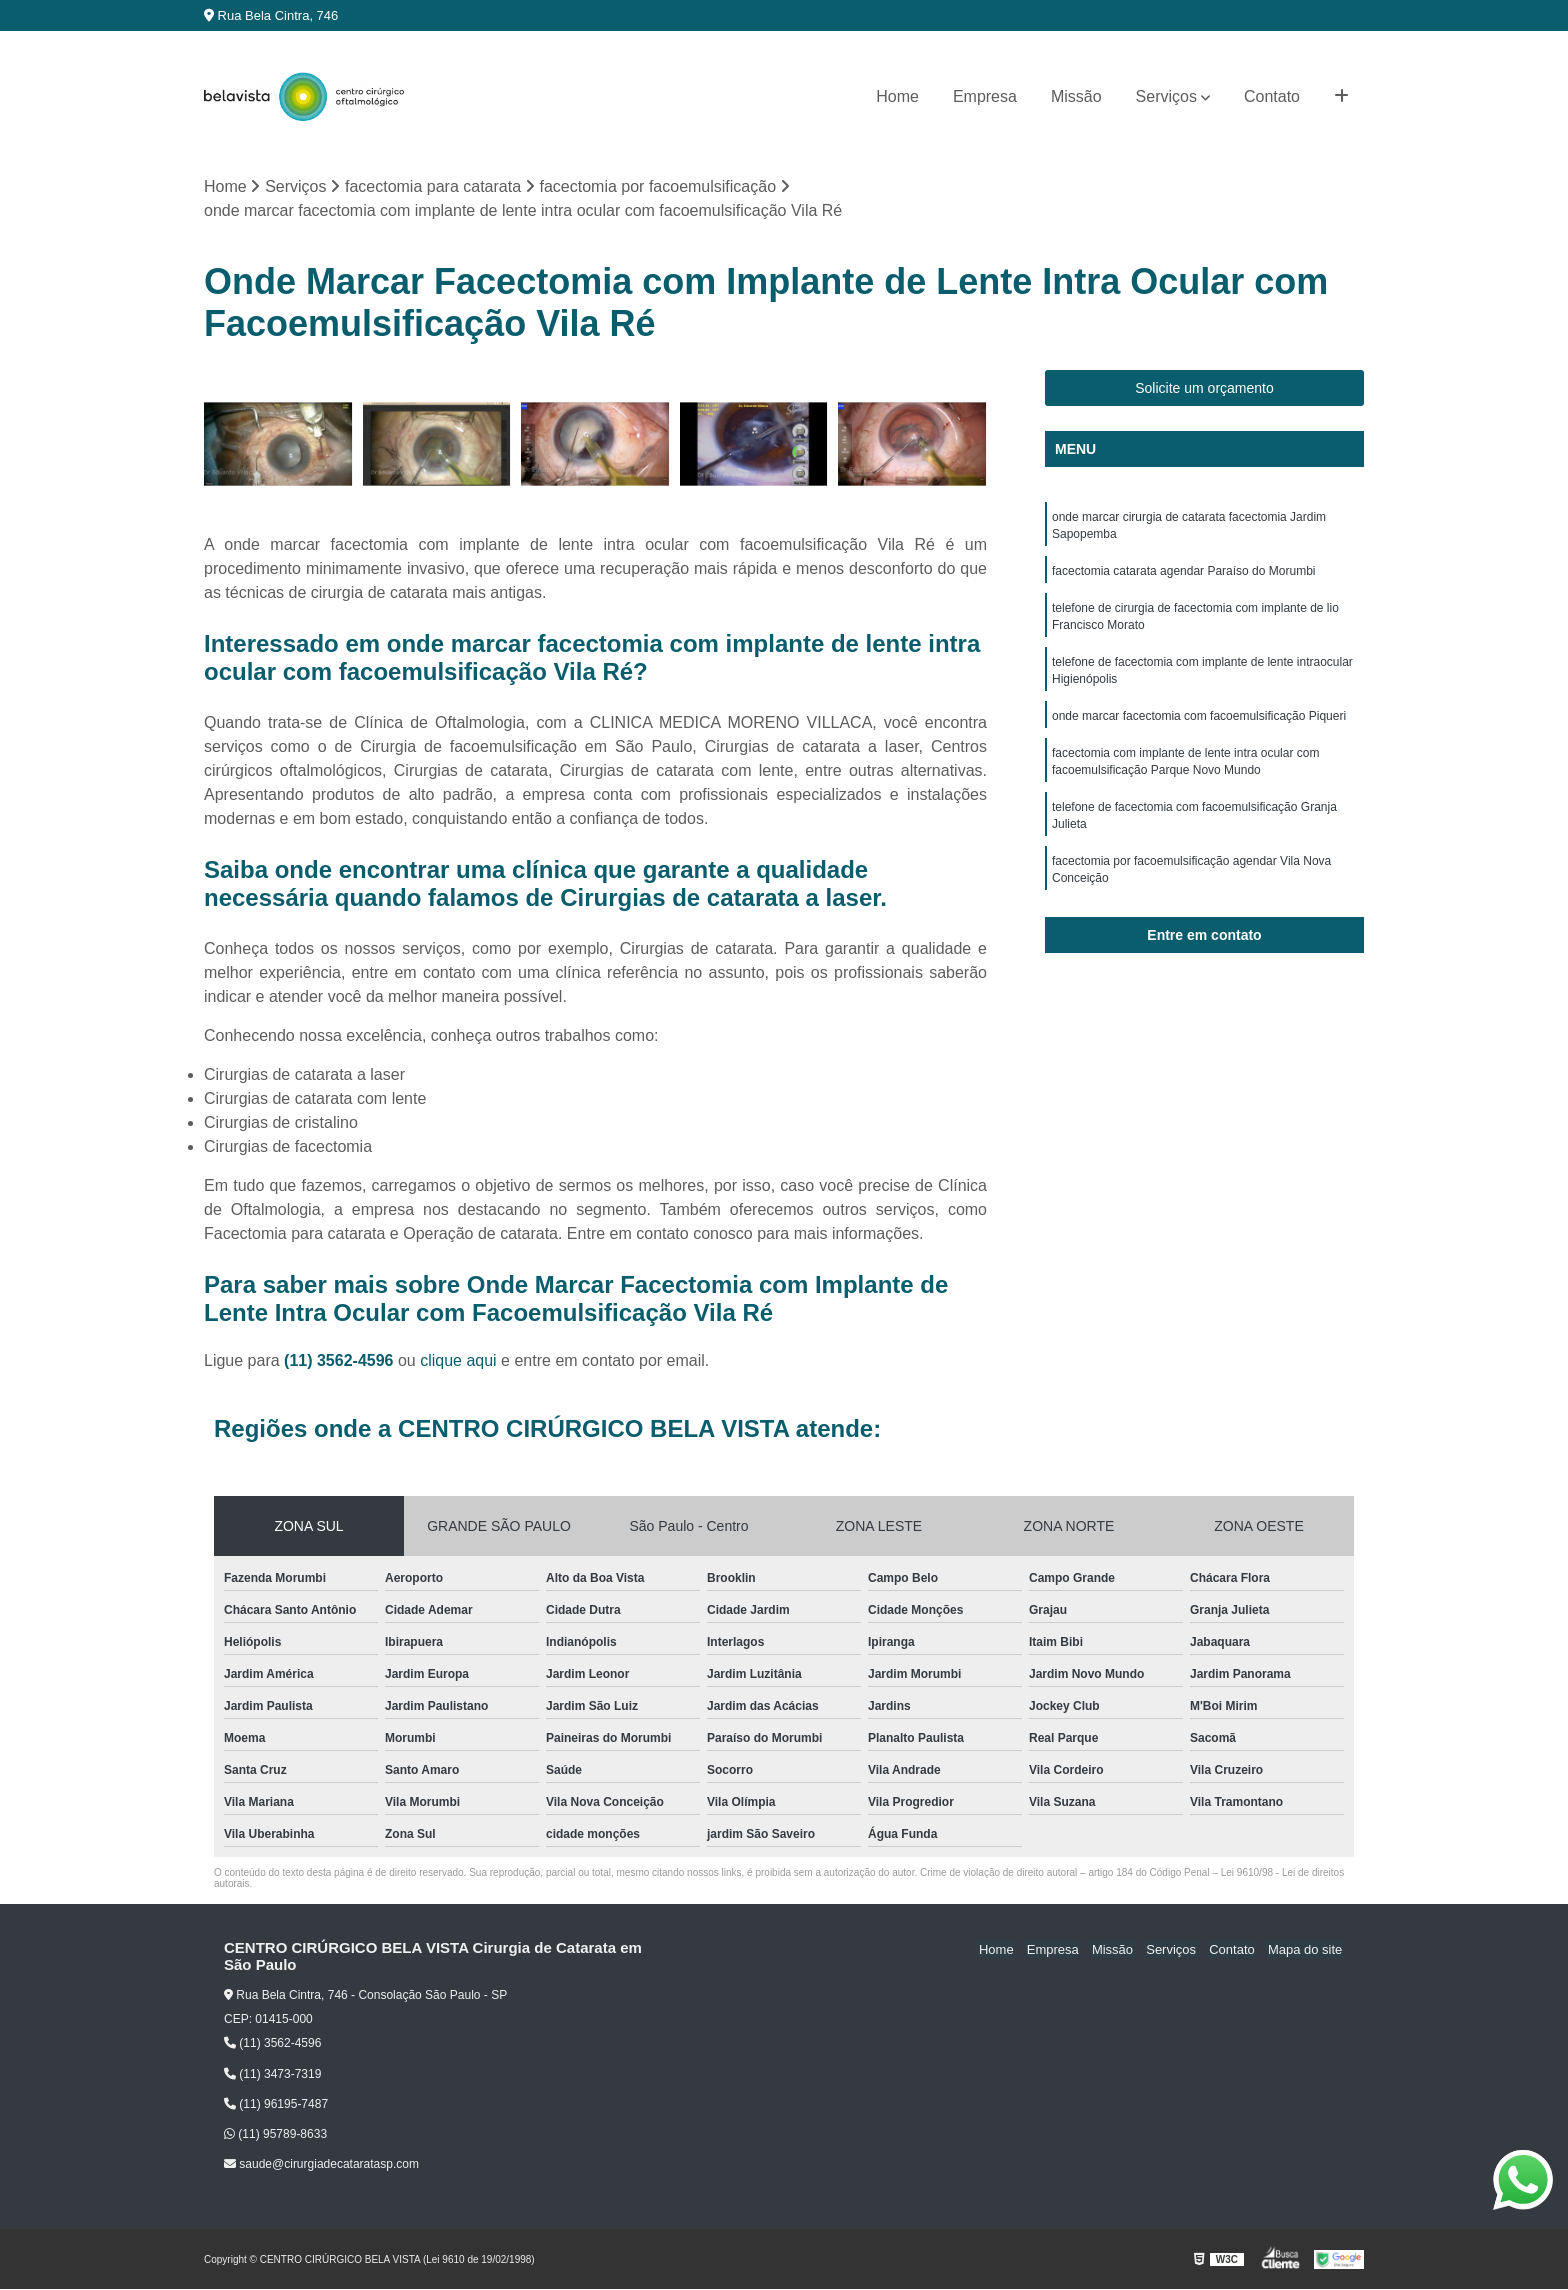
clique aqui (458, 1361)
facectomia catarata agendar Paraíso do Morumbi (1183, 574)
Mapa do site (1306, 1949)
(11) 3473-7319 (272, 2074)
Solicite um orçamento (1204, 389)
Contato (1272, 96)
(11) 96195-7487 (276, 2105)
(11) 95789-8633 (275, 2135)
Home (897, 96)
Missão (1076, 96)
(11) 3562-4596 (341, 1361)
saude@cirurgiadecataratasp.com (321, 2165)
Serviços (1166, 96)
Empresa (985, 96)
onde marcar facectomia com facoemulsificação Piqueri (1199, 724)
